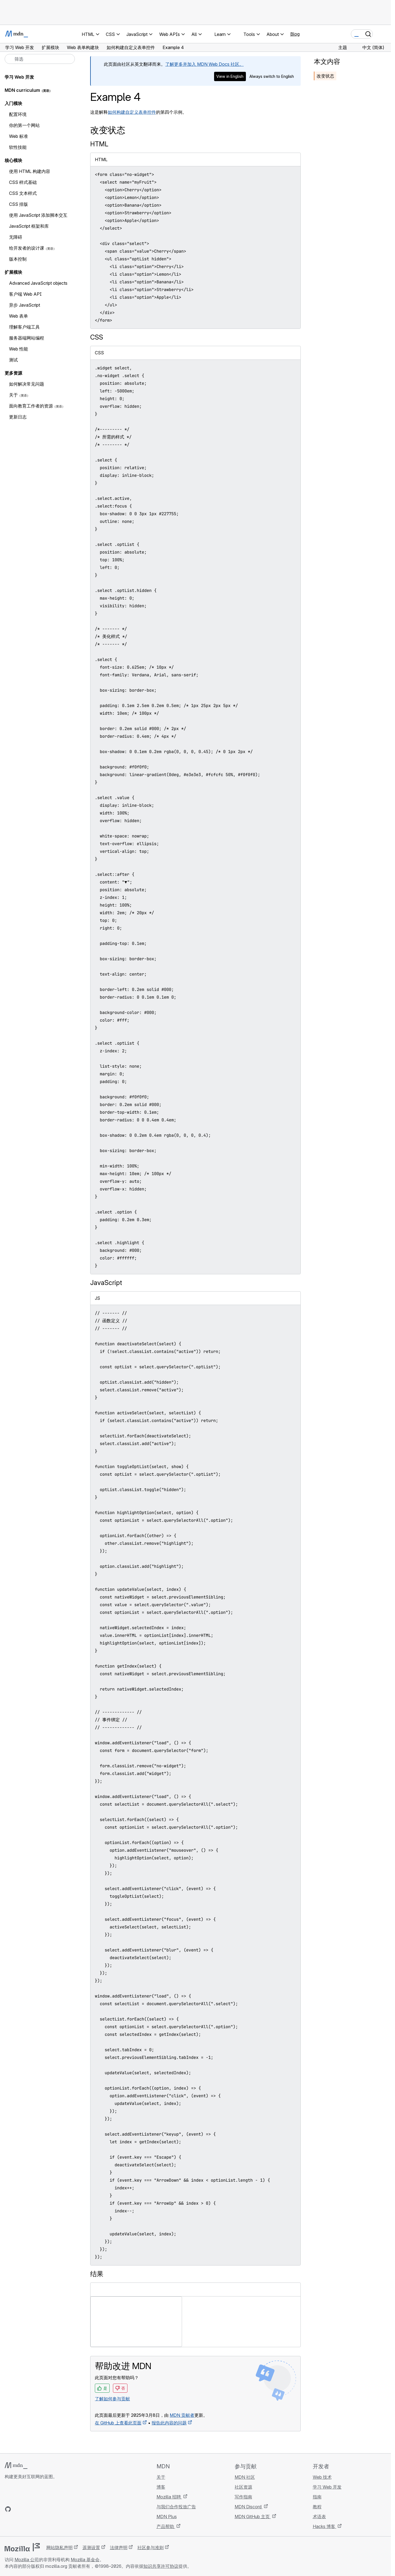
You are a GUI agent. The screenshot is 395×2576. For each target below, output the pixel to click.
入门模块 (13, 103)
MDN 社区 (245, 2477)
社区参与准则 (150, 2547)
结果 (96, 2274)
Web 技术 (322, 2477)
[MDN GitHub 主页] (8, 2509)
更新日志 (18, 417)
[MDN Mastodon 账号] (37, 2509)
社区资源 (243, 2487)
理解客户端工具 (24, 327)
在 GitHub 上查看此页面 (118, 2423)
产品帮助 (166, 2526)
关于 (13, 395)
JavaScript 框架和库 (29, 226)
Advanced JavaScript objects (38, 283)
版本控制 (18, 259)
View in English (229, 76)
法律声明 (118, 2547)
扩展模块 (13, 272)
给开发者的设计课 (26, 248)
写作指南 (243, 2497)
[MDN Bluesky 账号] (18, 2509)
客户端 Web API (25, 294)
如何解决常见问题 (26, 384)
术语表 (319, 2516)
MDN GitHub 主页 (253, 2516)
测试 (13, 360)
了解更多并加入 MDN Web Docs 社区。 (204, 64)
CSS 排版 (18, 204)
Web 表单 (18, 316)
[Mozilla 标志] (22, 2547)
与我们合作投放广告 (176, 2506)
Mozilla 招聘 (169, 2497)
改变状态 (325, 76)
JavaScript (106, 1283)
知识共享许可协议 (160, 2566)
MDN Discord (249, 2506)
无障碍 (15, 237)
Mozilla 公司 (27, 2559)
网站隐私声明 (59, 2547)
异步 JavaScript (24, 305)
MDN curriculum (22, 90)
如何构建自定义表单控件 (132, 112)
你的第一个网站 (24, 125)
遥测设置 (91, 2547)
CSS (96, 337)
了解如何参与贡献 (112, 2398)
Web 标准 (18, 136)
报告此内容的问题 (169, 2423)
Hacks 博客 (324, 2526)
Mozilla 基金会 (85, 2559)
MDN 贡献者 (182, 2415)
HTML (99, 144)
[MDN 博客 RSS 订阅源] (47, 2509)
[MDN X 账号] (27, 2509)
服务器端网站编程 (26, 338)
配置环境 (18, 114)
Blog (295, 34)
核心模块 (13, 160)
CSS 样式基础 (23, 182)
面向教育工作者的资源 (31, 406)
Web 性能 (18, 349)
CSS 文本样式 (23, 193)
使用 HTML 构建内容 (29, 171)
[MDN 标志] (16, 2465)
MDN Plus (167, 2516)
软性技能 (18, 147)
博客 (161, 2487)
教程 (317, 2506)
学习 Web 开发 (19, 77)
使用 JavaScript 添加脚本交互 (38, 215)
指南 (317, 2497)
